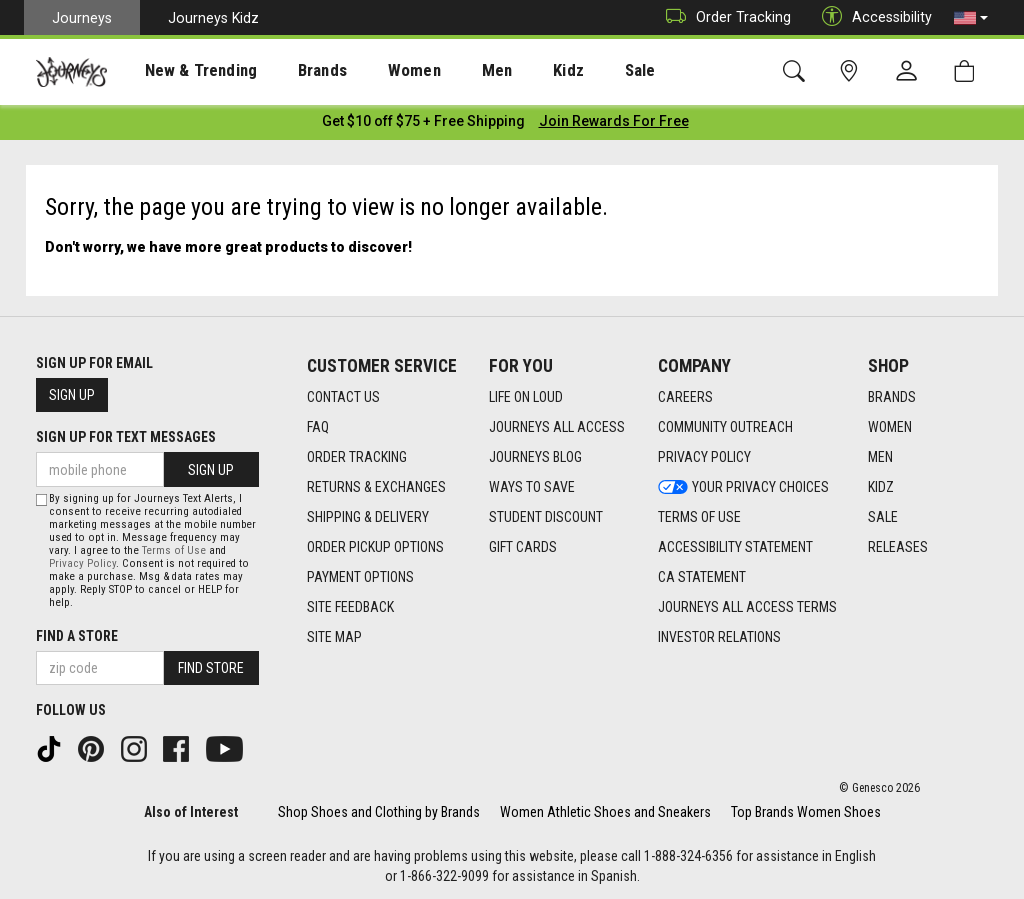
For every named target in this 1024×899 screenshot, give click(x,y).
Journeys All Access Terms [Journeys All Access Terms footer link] (747, 605)
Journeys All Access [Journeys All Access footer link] (557, 425)
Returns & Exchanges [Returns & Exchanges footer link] (376, 485)
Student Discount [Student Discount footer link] (546, 515)
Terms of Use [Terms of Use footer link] (699, 515)
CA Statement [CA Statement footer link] (702, 575)
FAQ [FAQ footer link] (318, 425)
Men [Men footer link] (880, 455)
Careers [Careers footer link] (685, 395)
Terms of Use (174, 549)
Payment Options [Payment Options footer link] (360, 575)
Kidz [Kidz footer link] (881, 485)
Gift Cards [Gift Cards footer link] (523, 545)
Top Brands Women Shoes (806, 811)
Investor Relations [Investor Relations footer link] (719, 635)
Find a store (77, 635)
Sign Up (72, 394)
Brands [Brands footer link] (892, 395)
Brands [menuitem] (294, 71)
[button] (971, 18)
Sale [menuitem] (578, 71)
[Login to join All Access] (423, 120)
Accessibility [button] (872, 17)
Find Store (211, 667)
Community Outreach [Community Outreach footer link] (725, 425)
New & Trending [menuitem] (184, 71)
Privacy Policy (82, 562)
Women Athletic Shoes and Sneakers (605, 811)
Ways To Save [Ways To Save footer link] (532, 485)
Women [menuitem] (377, 71)
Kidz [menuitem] (514, 71)
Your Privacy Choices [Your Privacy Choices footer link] (743, 485)
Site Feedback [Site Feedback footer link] (350, 605)
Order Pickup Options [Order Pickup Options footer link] (375, 545)
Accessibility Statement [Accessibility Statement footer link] (735, 545)
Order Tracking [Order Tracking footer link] (357, 455)
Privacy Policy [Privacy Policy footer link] (704, 455)
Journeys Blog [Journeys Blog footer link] (535, 455)
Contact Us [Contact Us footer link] (343, 395)
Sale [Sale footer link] (883, 515)
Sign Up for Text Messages (126, 436)
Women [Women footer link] (890, 425)
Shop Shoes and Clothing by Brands (379, 811)
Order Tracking (723, 17)
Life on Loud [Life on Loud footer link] (526, 395)
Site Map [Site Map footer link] (334, 635)
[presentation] (185, 70)
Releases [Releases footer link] (898, 545)
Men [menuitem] (450, 71)
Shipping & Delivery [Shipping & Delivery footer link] (368, 515)
